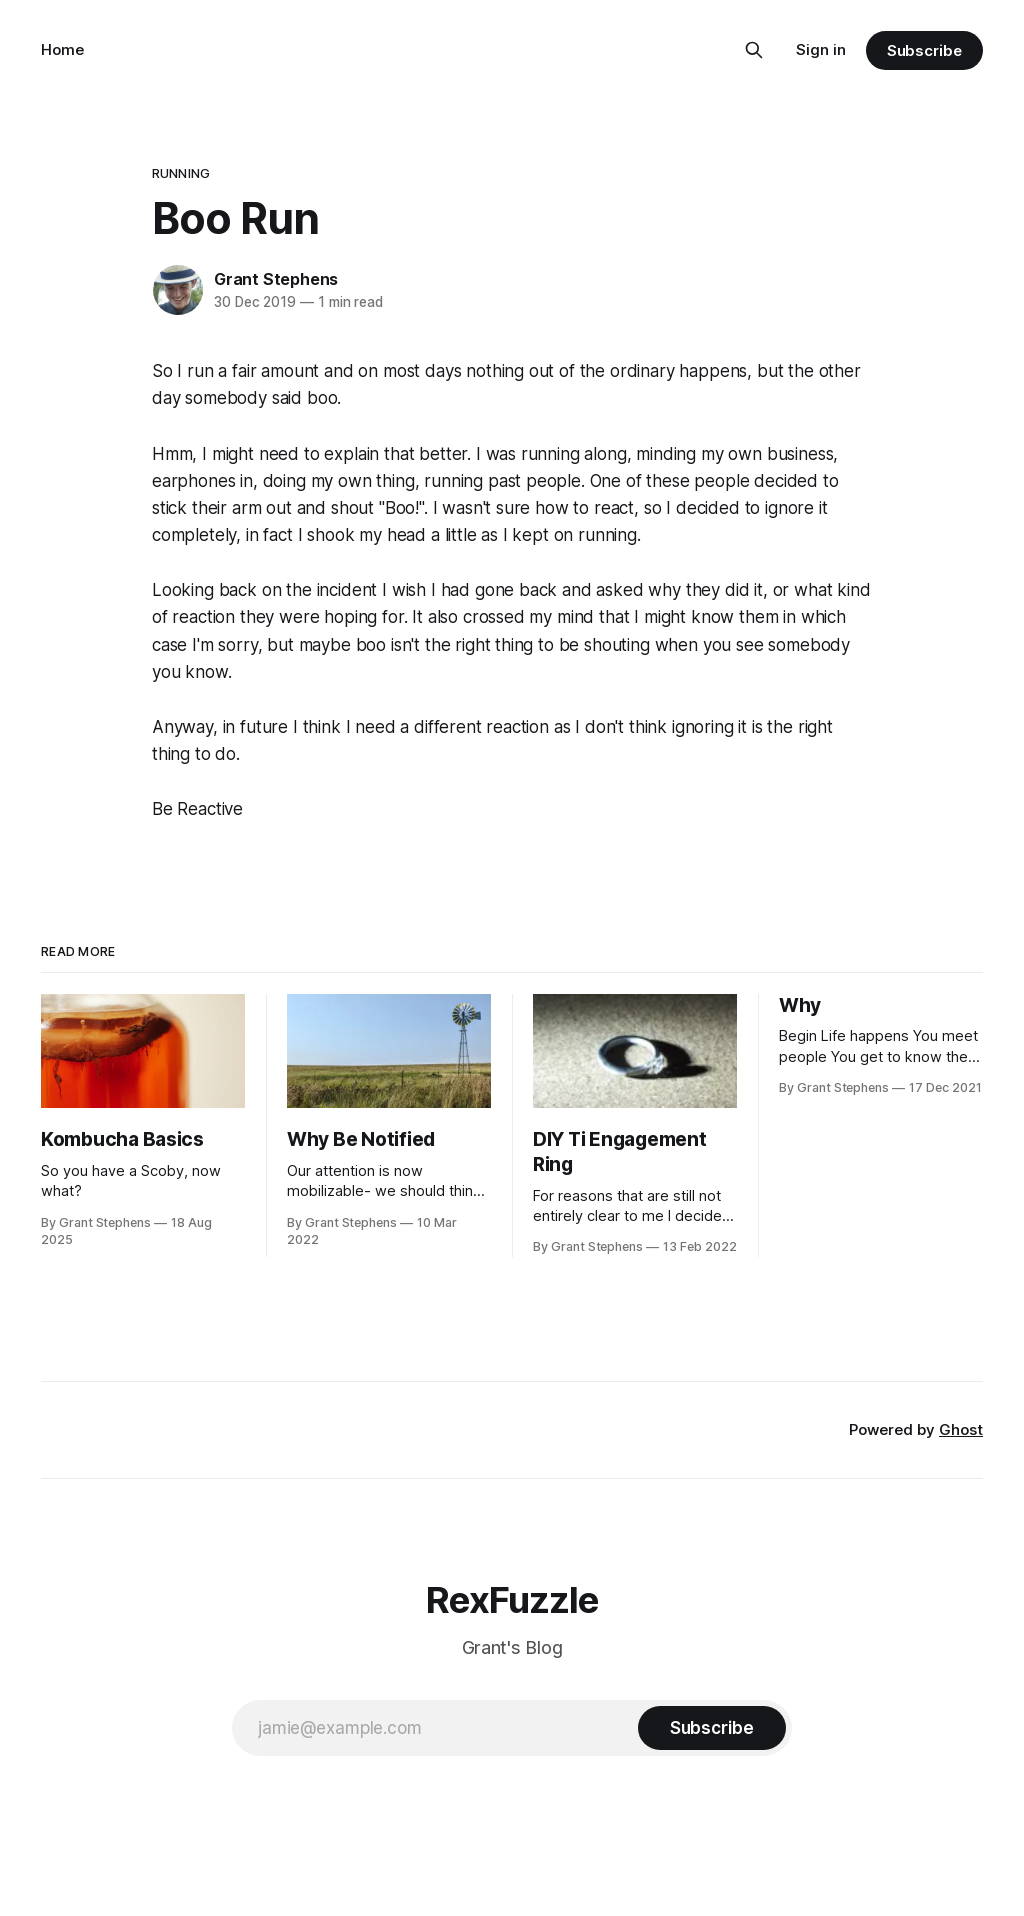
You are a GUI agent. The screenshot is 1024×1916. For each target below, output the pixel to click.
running (181, 173)
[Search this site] (754, 50)
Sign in (821, 49)
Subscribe (924, 50)
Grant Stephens (276, 279)
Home (62, 49)
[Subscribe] (712, 1728)
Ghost (961, 1429)
